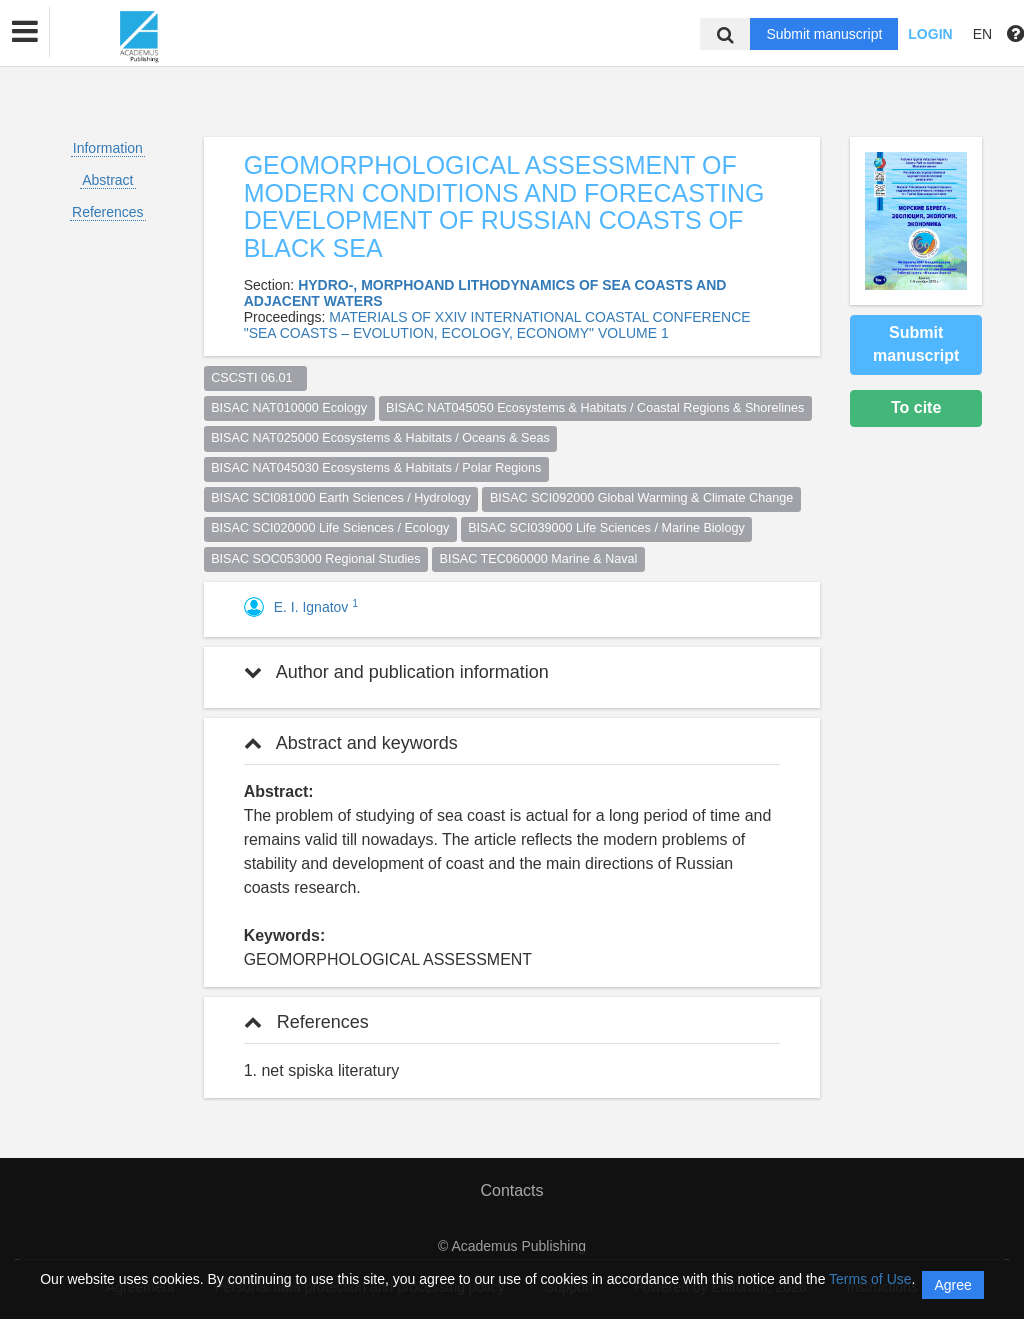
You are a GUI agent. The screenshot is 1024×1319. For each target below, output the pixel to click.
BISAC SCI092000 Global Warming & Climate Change (641, 498)
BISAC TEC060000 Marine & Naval (539, 559)
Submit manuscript (824, 34)
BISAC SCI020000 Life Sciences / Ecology (330, 528)
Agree (952, 1285)
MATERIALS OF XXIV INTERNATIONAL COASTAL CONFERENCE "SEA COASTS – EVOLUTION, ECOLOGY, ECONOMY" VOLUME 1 (497, 325)
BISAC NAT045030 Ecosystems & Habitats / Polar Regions (376, 468)
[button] (25, 32)
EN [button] (982, 34)
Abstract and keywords (351, 743)
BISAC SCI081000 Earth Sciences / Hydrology (341, 498)
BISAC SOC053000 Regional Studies (315, 559)
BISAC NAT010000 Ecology (289, 408)
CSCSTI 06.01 (255, 378)
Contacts (511, 1190)
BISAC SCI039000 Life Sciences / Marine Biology (606, 528)
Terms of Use (870, 1279)
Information (108, 148)
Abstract (107, 180)
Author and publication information (396, 672)
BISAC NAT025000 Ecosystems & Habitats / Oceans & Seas (380, 438)
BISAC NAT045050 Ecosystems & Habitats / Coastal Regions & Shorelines (595, 408)
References (108, 212)
